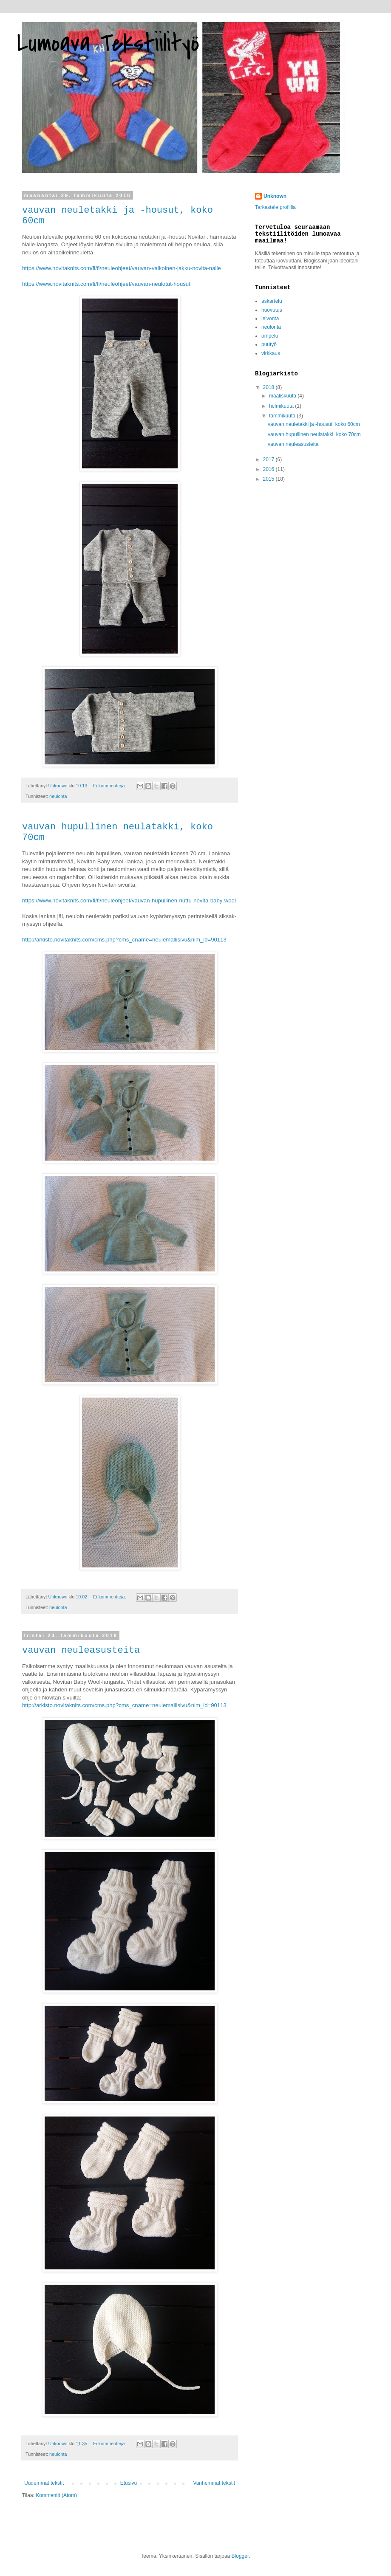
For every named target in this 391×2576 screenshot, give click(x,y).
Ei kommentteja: (110, 785)
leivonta (270, 318)
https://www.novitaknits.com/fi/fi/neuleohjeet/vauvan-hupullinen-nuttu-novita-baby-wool (129, 900)
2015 (269, 479)
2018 (269, 387)
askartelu (271, 301)
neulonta (58, 796)
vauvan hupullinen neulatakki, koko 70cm (314, 434)
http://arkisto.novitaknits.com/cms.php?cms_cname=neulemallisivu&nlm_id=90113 (124, 939)
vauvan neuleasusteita (81, 1650)
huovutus (271, 310)
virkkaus (270, 353)
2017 (269, 459)
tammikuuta (283, 416)
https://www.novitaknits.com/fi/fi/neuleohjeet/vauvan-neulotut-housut (106, 284)
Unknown (275, 196)
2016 (269, 469)
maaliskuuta (283, 396)
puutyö (269, 344)
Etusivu (128, 2483)
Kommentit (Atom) (56, 2495)
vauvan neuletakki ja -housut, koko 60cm (314, 424)
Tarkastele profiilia (275, 207)
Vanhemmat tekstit (214, 2483)
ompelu (269, 336)
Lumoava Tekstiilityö (108, 43)
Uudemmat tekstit (44, 2483)
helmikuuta (282, 406)
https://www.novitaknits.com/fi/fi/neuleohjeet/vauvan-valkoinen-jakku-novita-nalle (121, 268)
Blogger (240, 2556)
